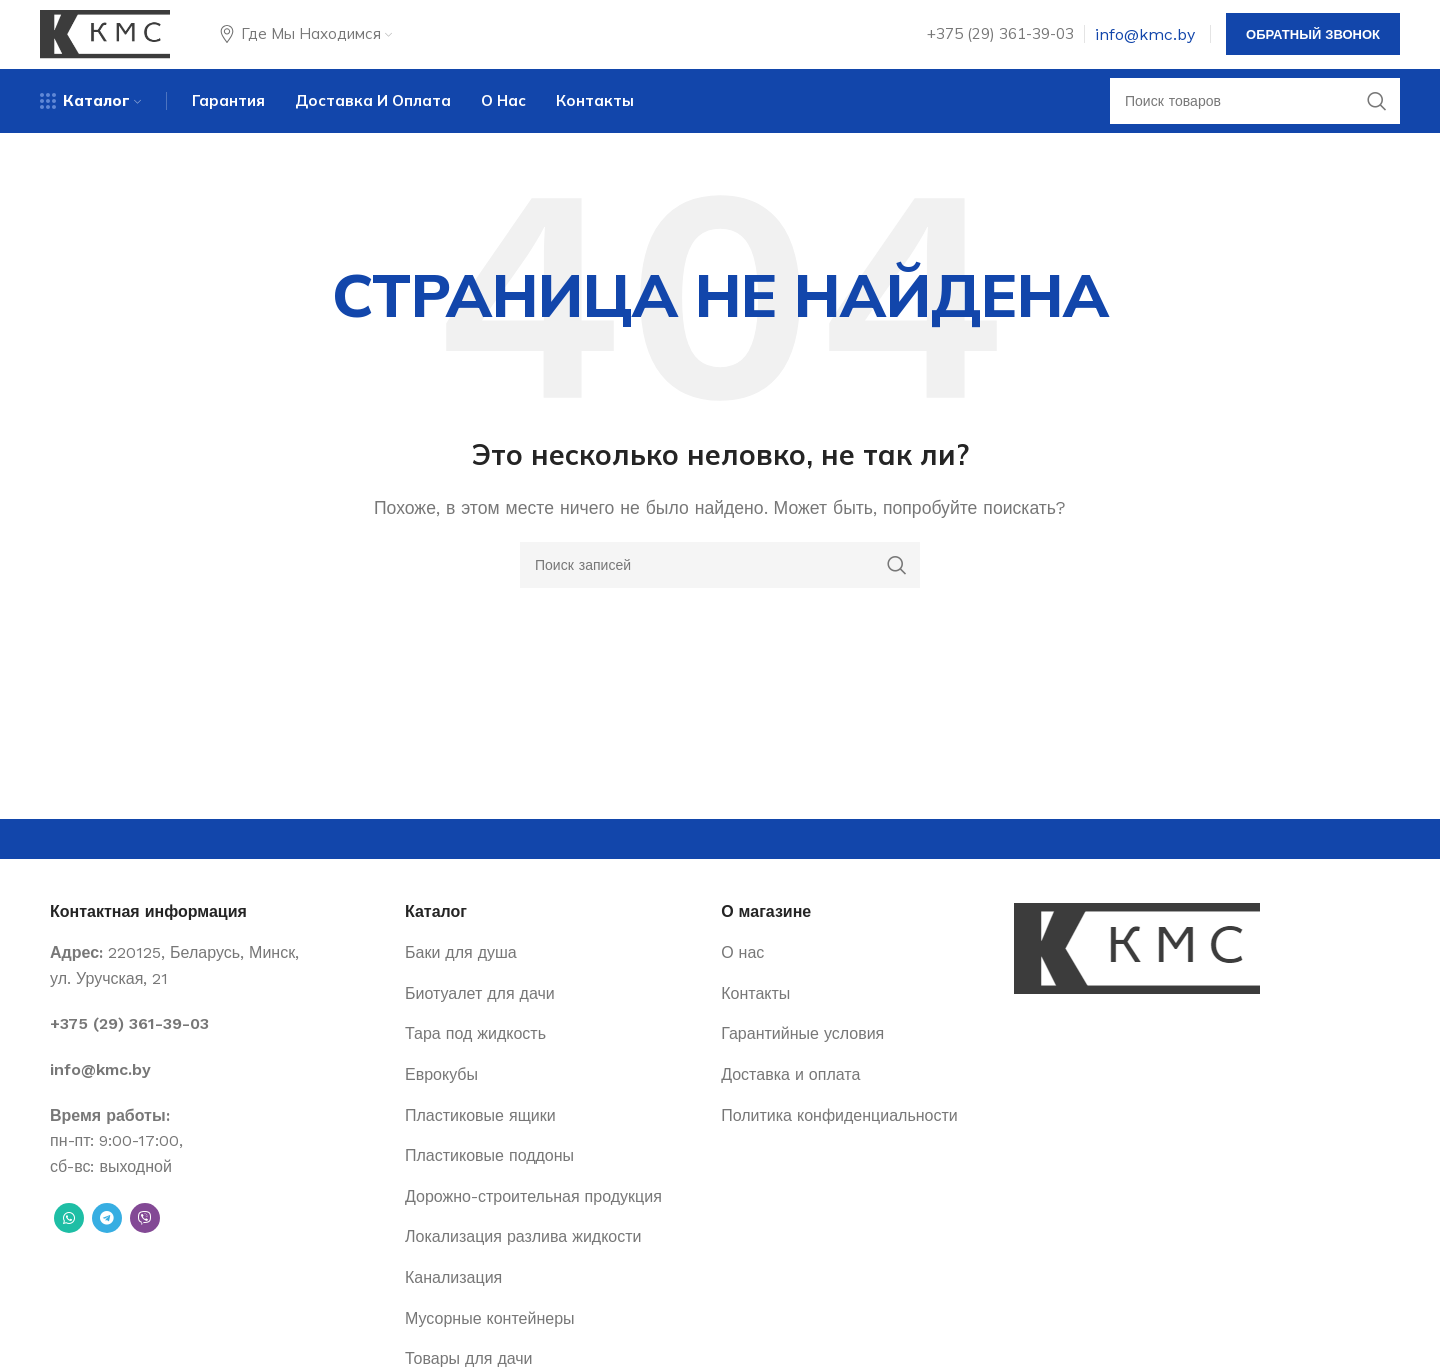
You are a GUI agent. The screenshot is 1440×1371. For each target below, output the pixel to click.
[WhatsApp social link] (69, 1245)
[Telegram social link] (107, 1245)
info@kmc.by (1145, 44)
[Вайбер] (145, 1245)
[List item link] (217, 1051)
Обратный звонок (1313, 44)
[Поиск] (1255, 125)
